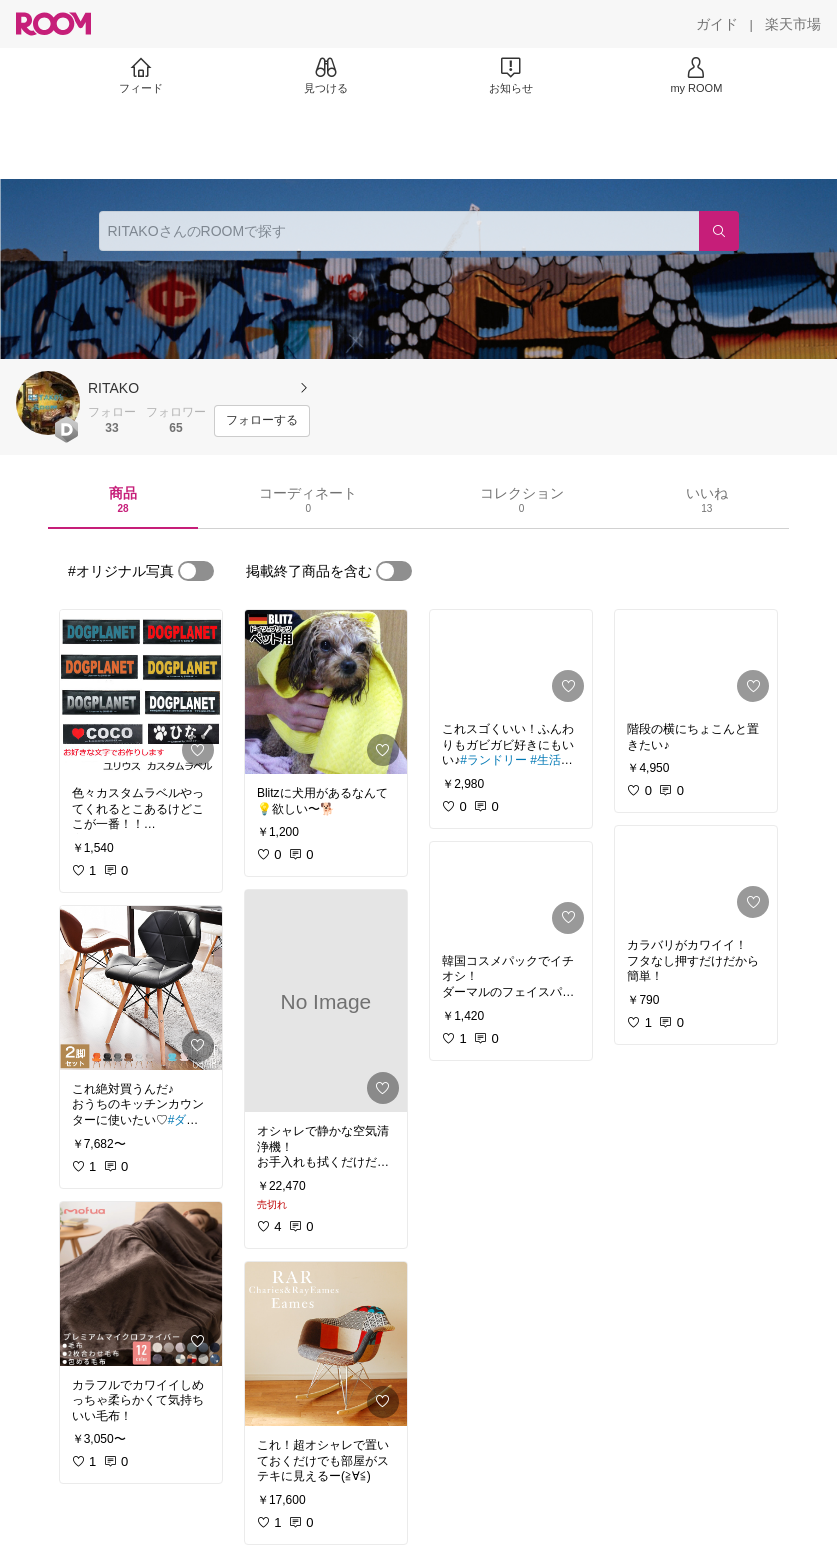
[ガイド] (717, 24)
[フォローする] (262, 421)
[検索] (719, 231)
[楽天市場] (793, 24)
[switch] (196, 571)
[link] (141, 692)
